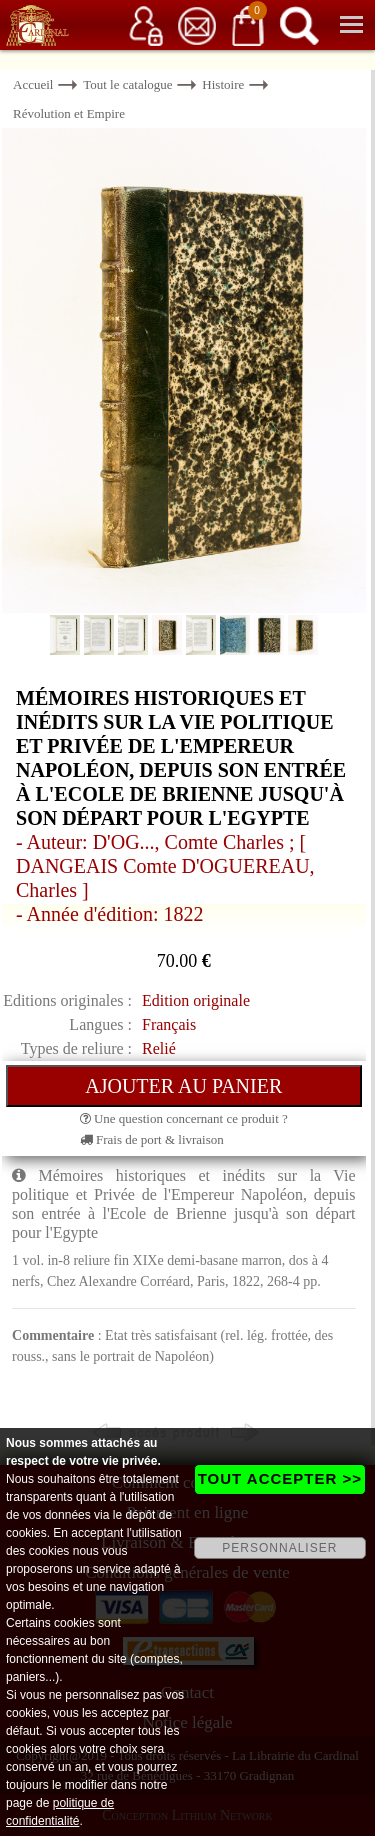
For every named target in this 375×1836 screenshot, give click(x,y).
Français (169, 1024)
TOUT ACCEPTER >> (280, 1478)
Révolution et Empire (69, 113)
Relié (159, 1048)
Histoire (223, 84)
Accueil (33, 84)
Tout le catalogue (127, 84)
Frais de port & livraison (152, 1139)
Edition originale (196, 1000)
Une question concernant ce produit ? (184, 1118)
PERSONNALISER (279, 1548)
